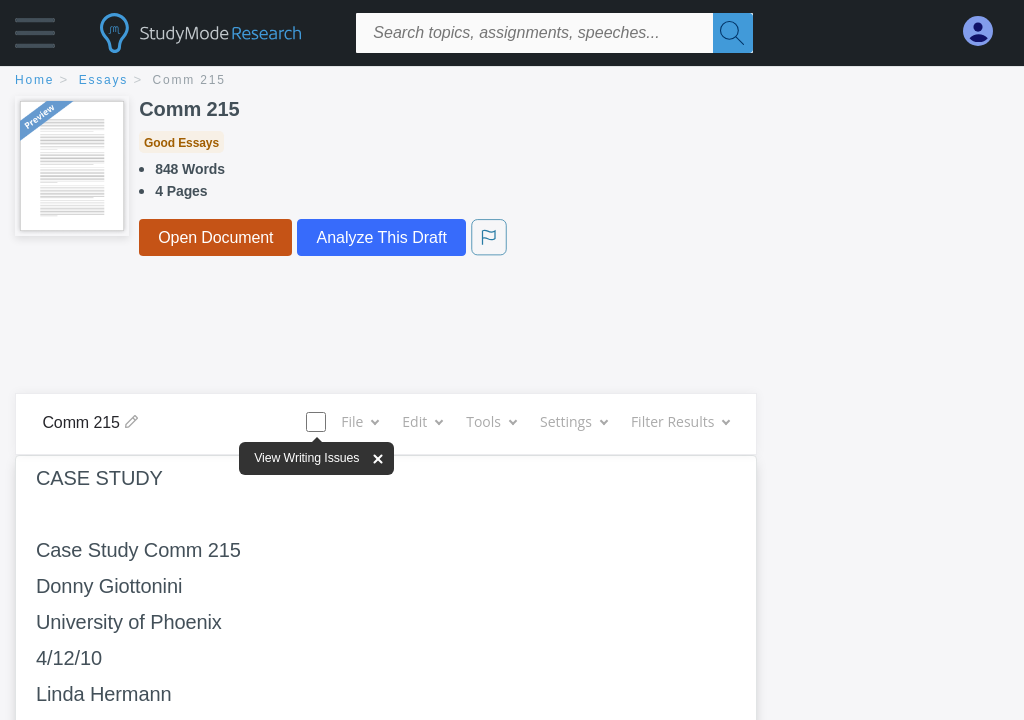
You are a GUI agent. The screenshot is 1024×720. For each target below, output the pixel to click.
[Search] (733, 33)
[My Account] (986, 31)
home (34, 80)
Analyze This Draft (381, 237)
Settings (573, 421)
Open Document (215, 237)
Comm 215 (189, 80)
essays (103, 80)
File (359, 421)
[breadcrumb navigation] (512, 81)
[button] (35, 37)
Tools (491, 421)
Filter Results (680, 421)
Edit (422, 421)
